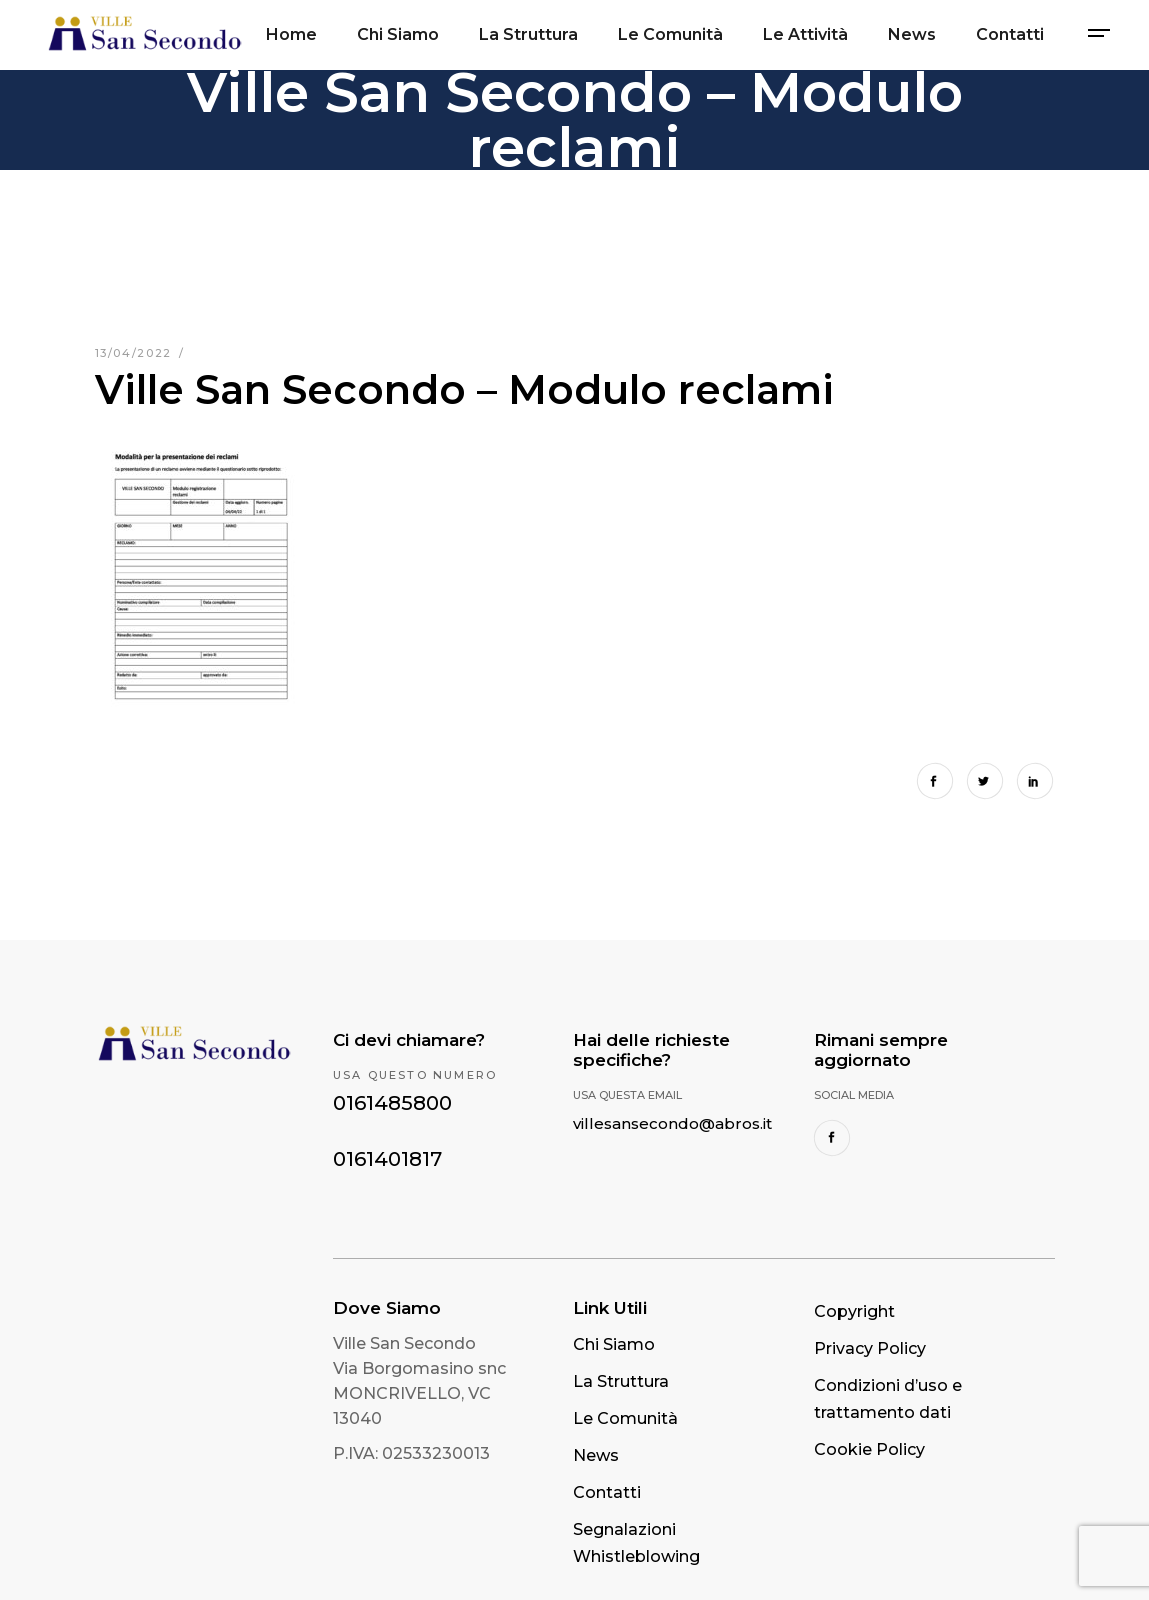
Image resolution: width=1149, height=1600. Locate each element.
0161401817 (387, 1159)
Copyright (854, 1311)
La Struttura (621, 1381)
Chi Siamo (614, 1344)
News (596, 1455)
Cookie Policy (869, 1449)
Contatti (607, 1492)
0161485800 (392, 1103)
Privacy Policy (870, 1348)
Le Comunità (625, 1418)
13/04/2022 (136, 353)
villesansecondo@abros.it (672, 1123)
